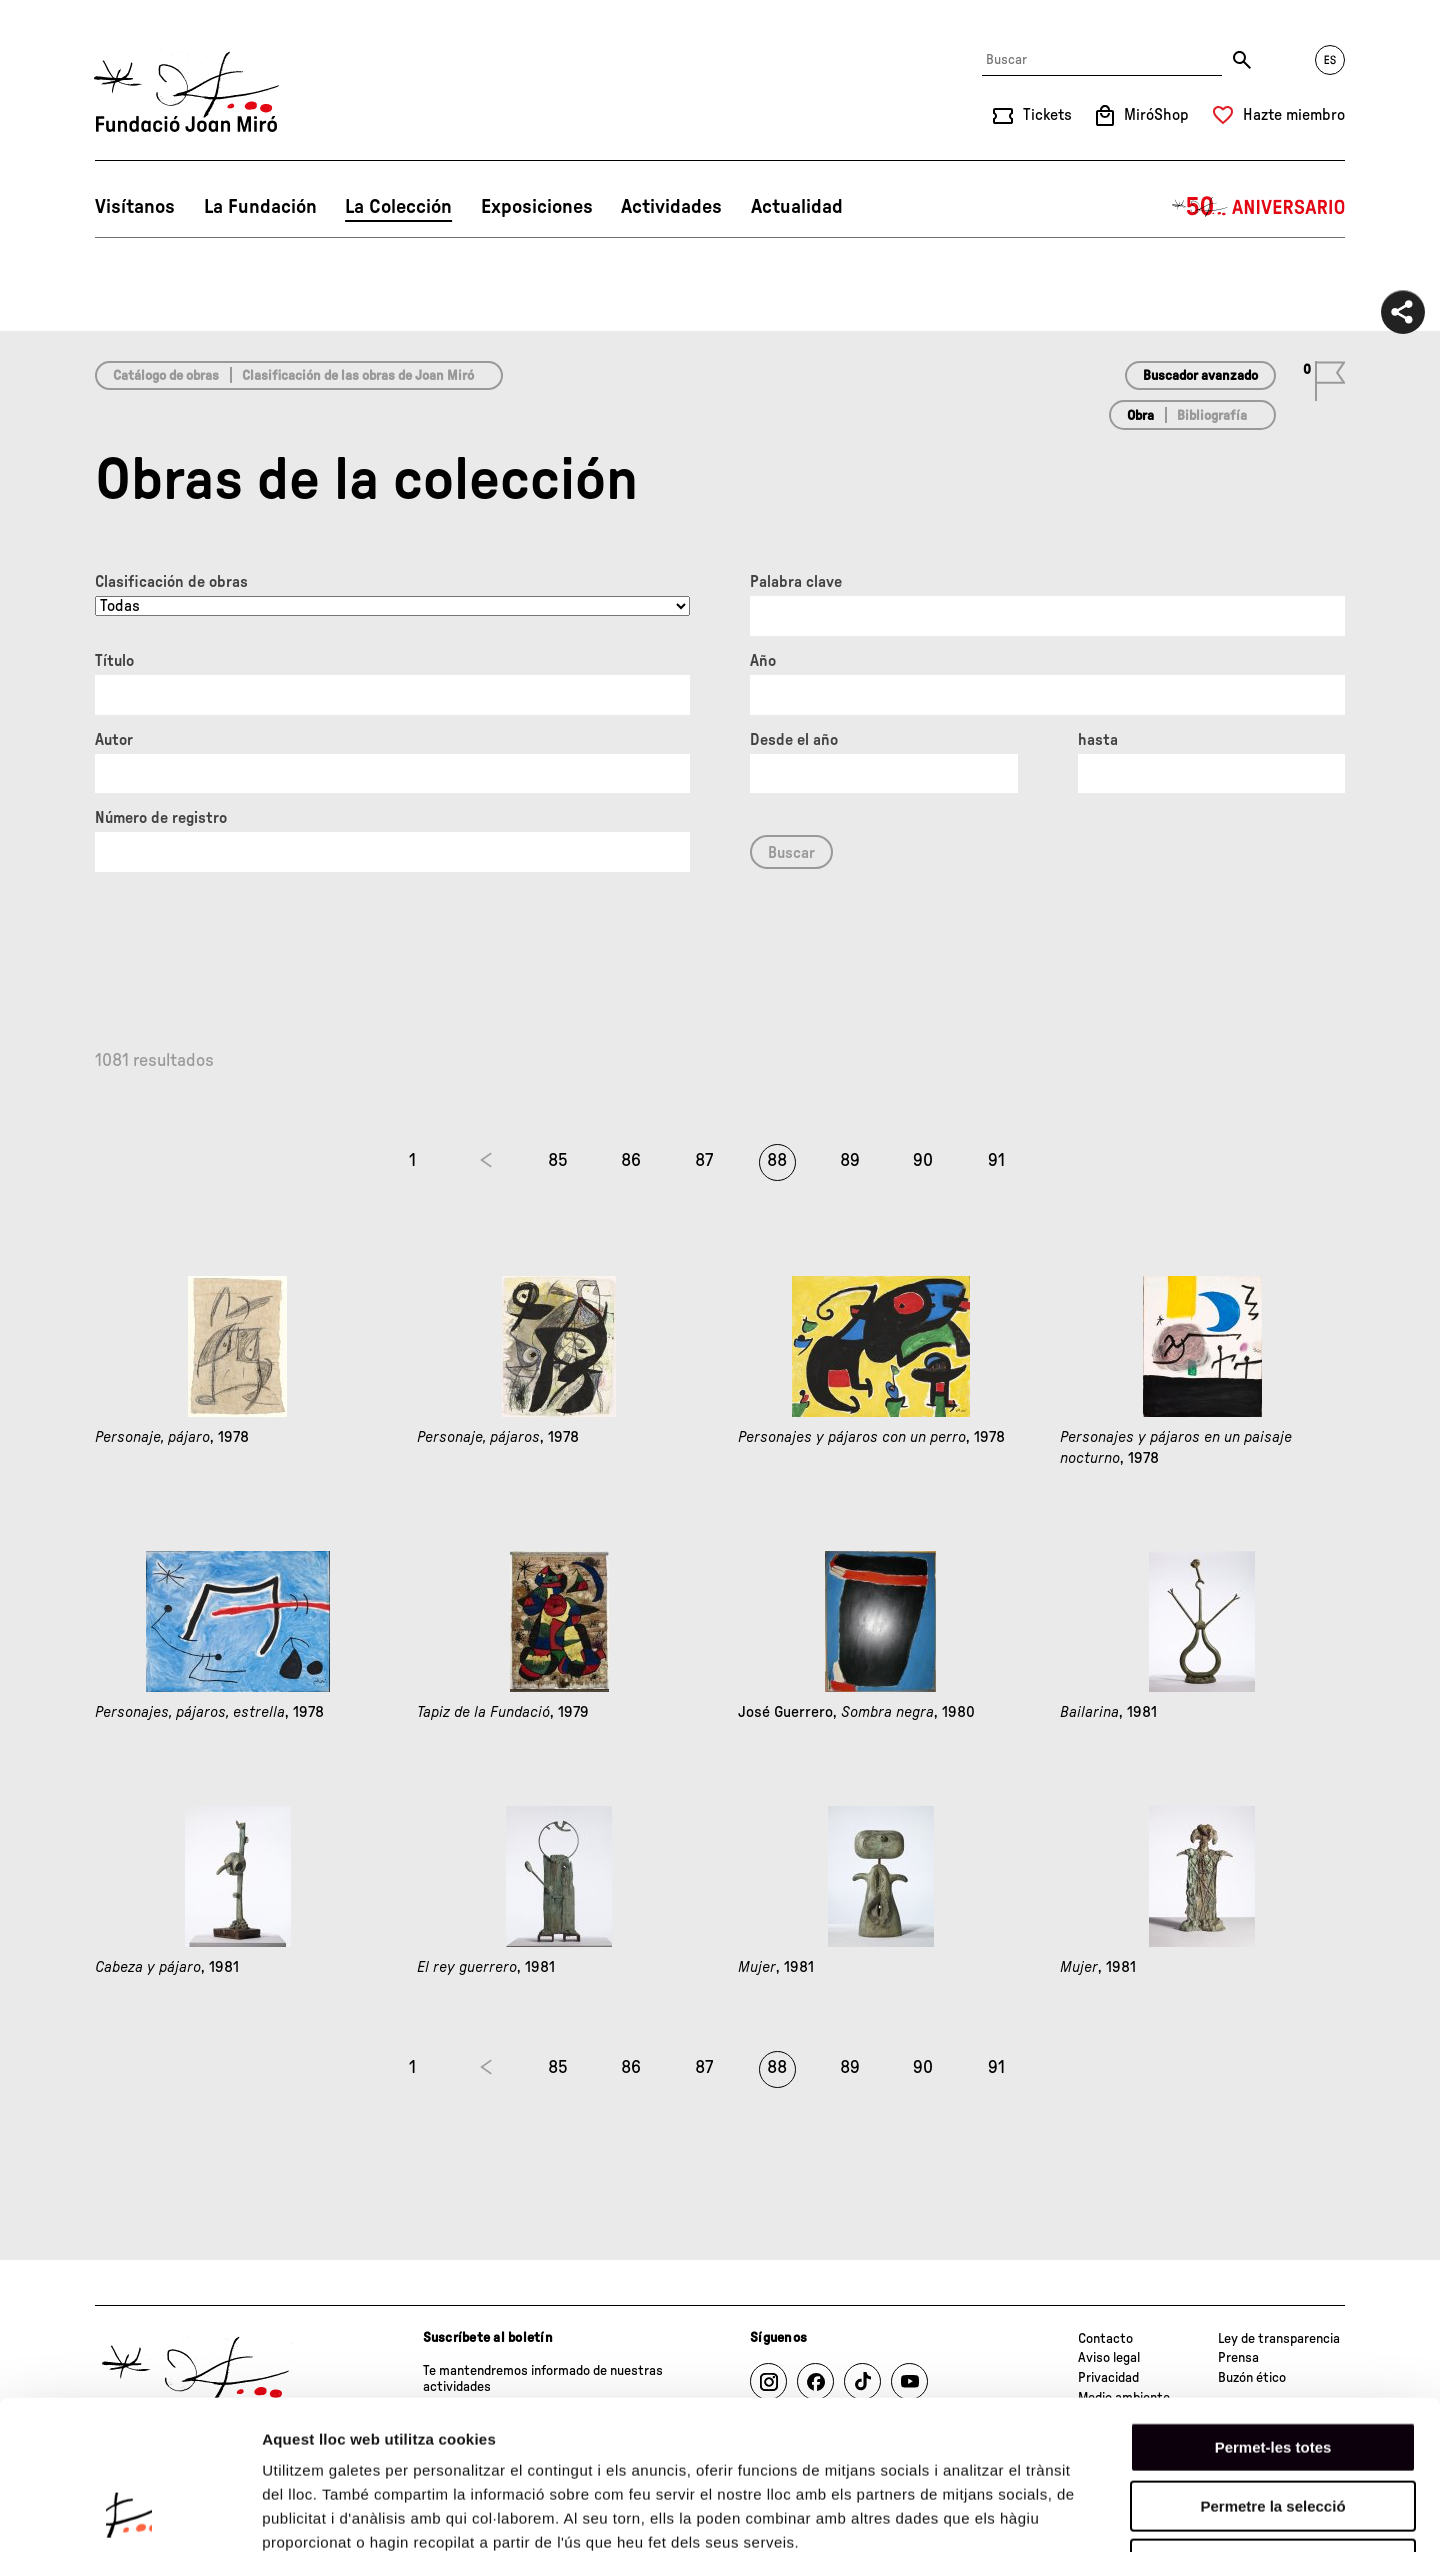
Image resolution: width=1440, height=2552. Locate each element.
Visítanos (135, 207)
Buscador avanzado (1200, 376)
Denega (1273, 2424)
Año (763, 661)
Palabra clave (796, 582)
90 (923, 1161)
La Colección (398, 207)
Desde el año (794, 740)
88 (777, 1161)
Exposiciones (537, 207)
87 (704, 1161)
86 (631, 1161)
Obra (1140, 416)
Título (114, 661)
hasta (1098, 740)
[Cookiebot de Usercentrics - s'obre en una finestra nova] (129, 2513)
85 (558, 1161)
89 (850, 1161)
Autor (114, 740)
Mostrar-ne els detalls (1151, 2512)
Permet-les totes (1273, 2307)
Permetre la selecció (1272, 2366)
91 (996, 1161)
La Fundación (260, 207)
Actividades (671, 207)
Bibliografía (1212, 416)
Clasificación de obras (171, 582)
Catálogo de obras (166, 376)
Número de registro (161, 818)
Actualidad (797, 207)
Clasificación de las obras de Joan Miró (358, 376)
